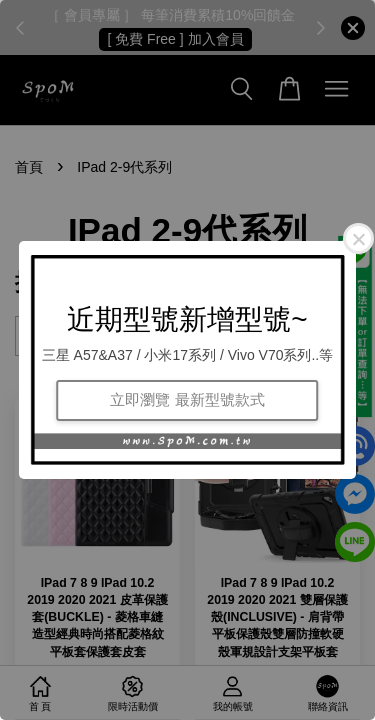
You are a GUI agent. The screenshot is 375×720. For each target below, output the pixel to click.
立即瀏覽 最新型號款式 (187, 399)
